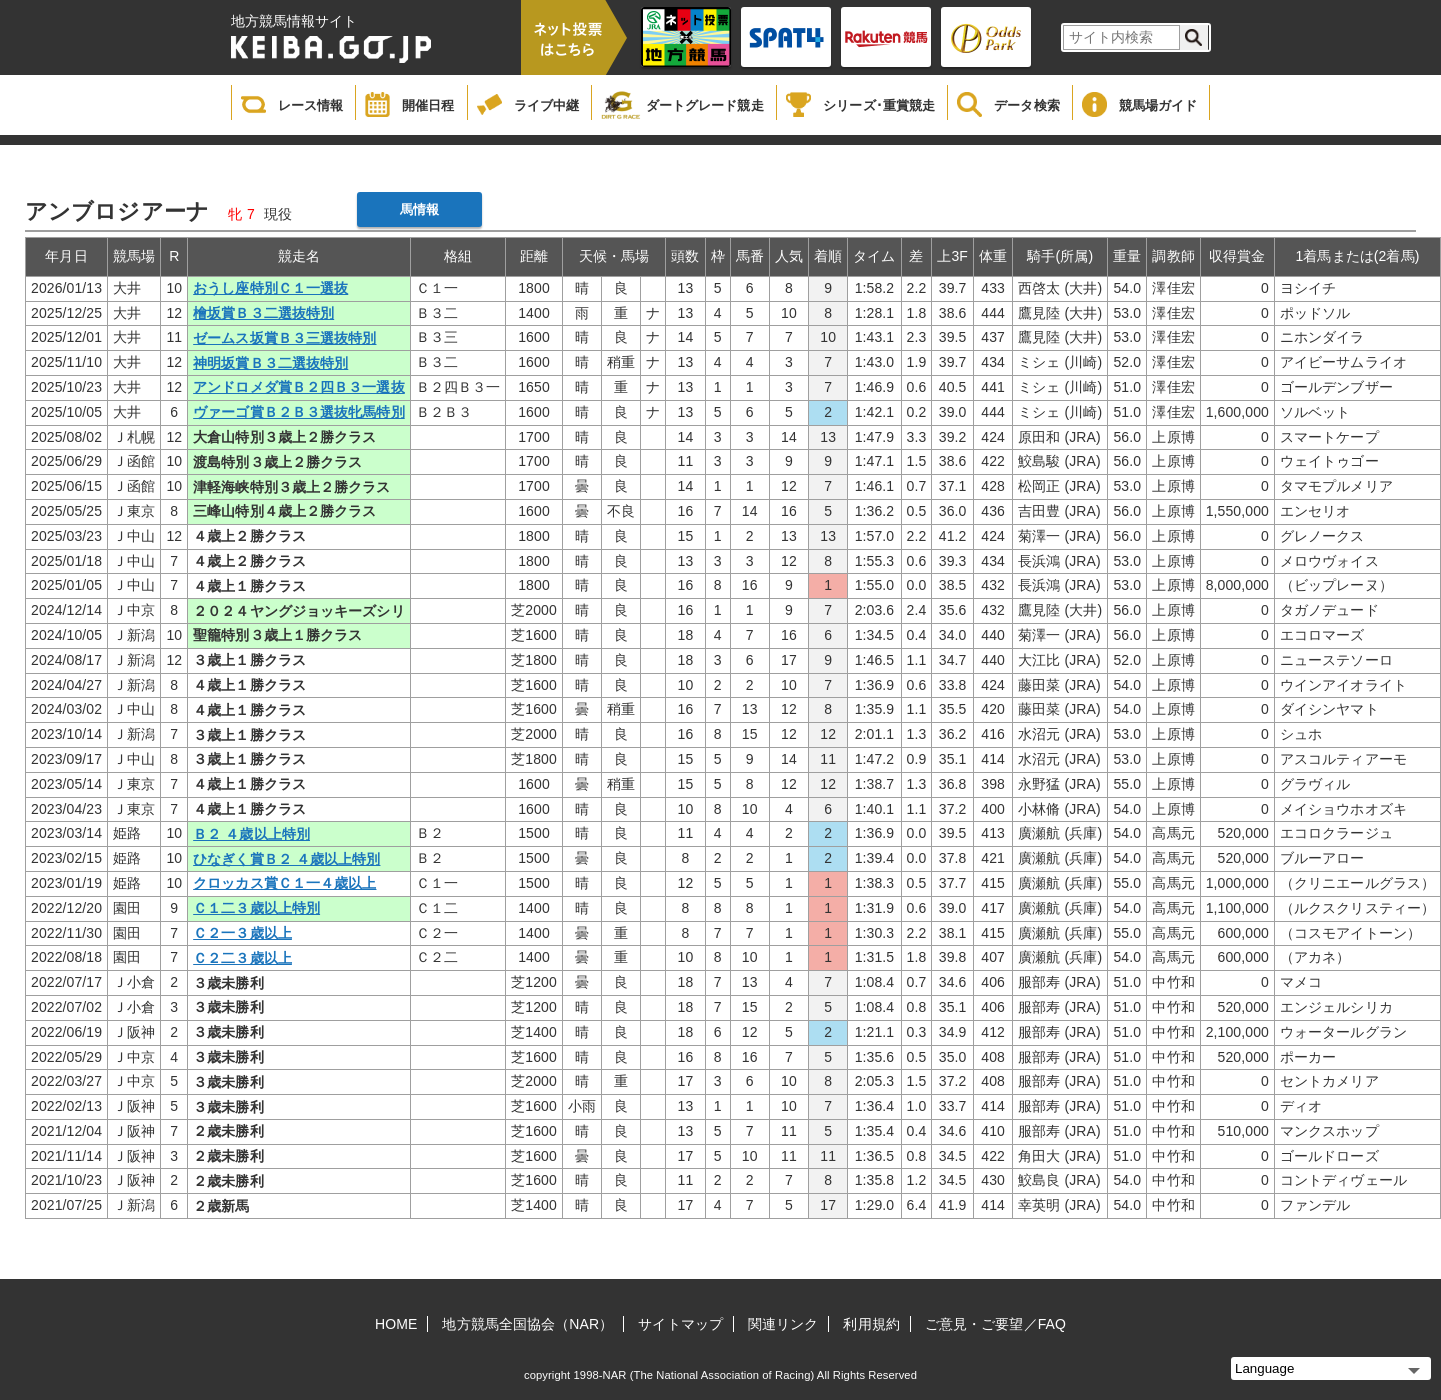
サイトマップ (680, 1324)
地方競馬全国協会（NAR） (527, 1324)
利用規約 (871, 1324)
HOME (396, 1324)
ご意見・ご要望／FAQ (995, 1324)
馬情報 (419, 209)
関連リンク (783, 1324)
